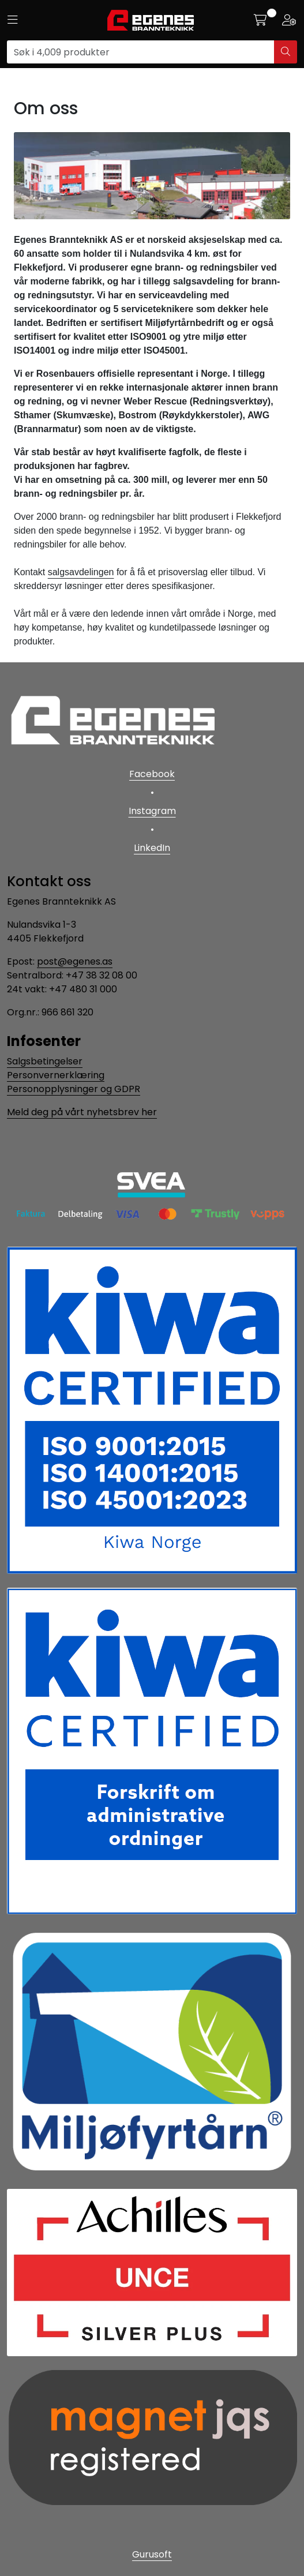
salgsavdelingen (81, 572)
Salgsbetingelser (44, 1061)
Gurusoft (152, 2554)
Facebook (152, 774)
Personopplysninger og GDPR (73, 1089)
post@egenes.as (74, 961)
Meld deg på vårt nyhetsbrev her (82, 1112)
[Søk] (141, 51)
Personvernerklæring (55, 1075)
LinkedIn (152, 847)
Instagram (152, 811)
